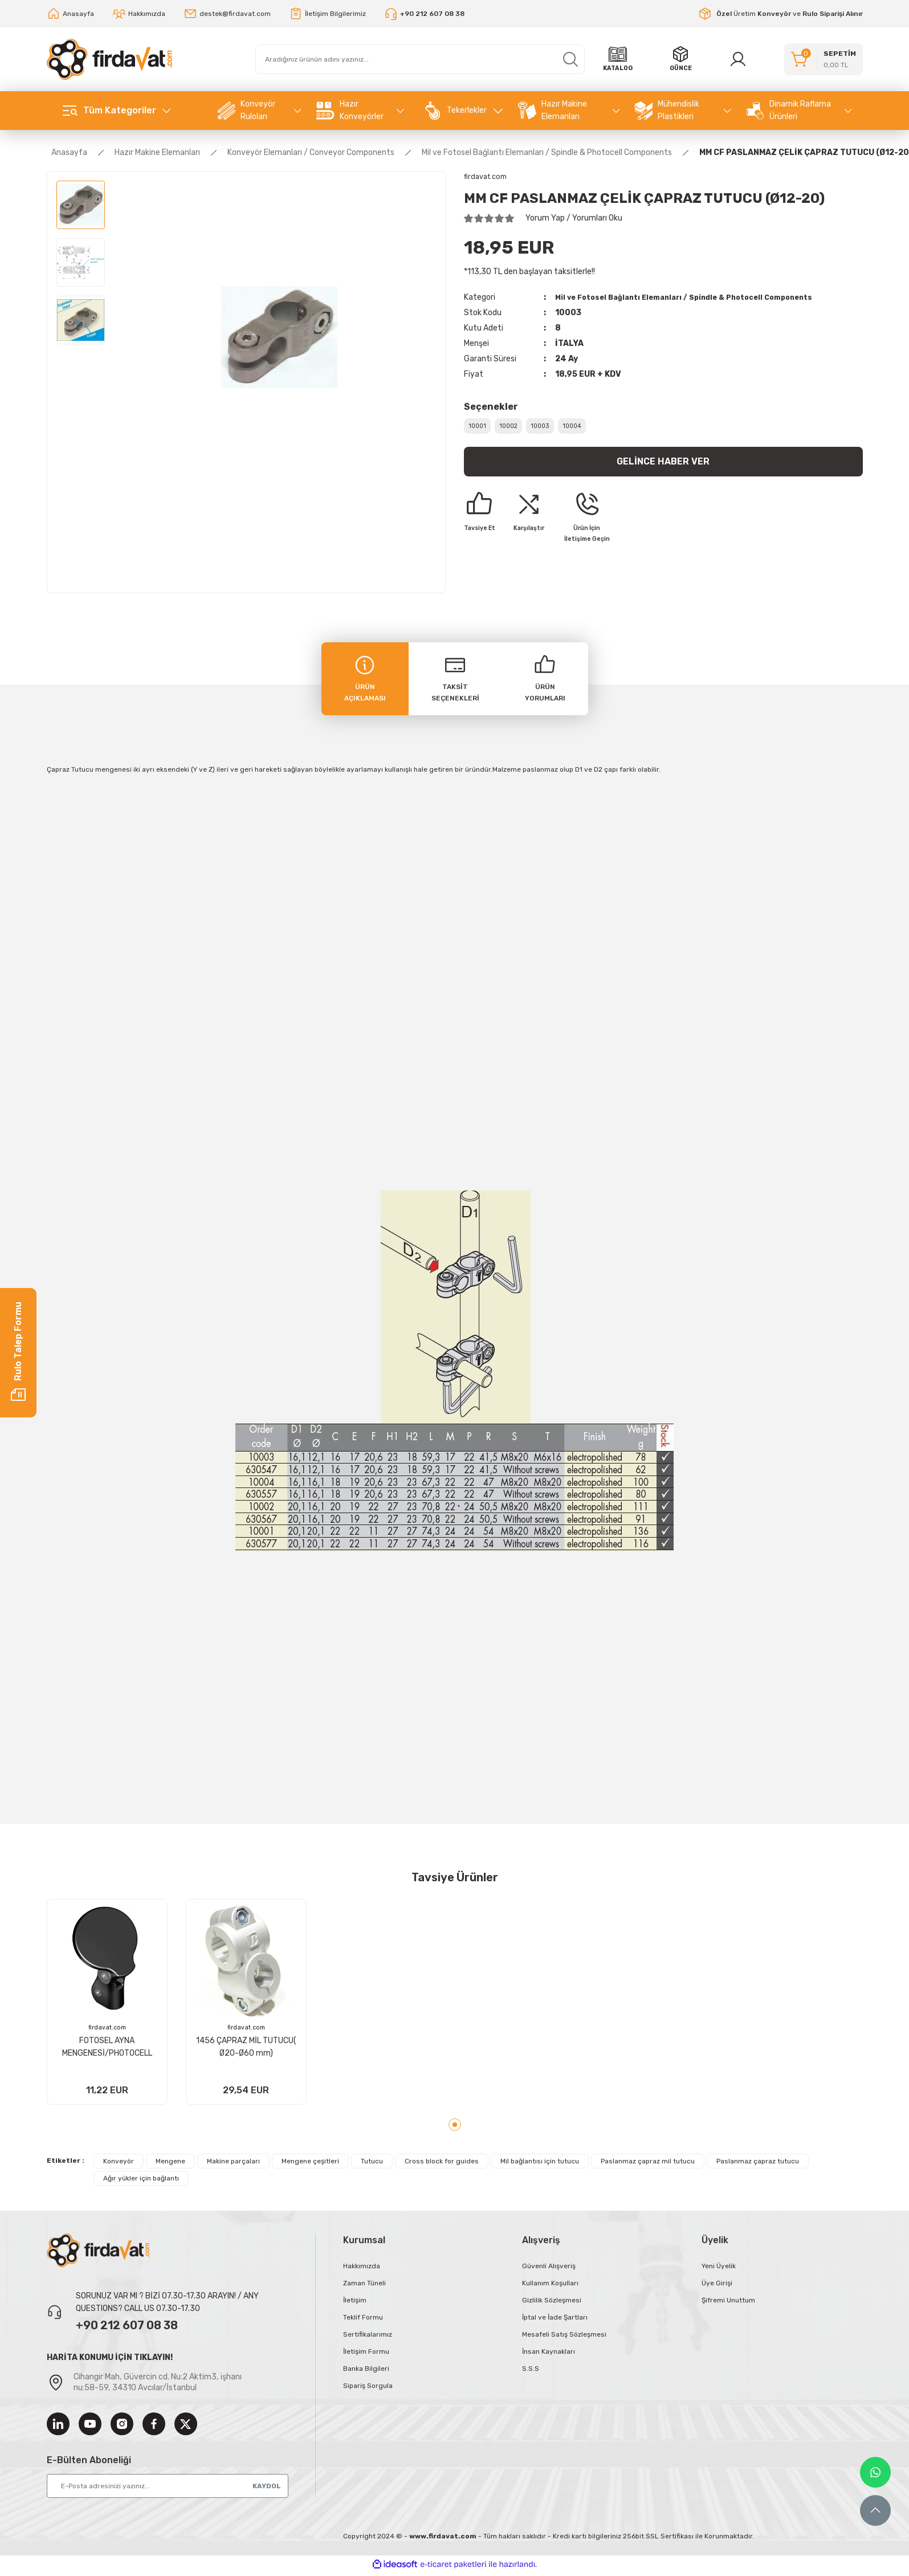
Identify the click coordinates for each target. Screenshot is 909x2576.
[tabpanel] (107, 2004)
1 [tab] (455, 2128)
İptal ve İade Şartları (555, 2321)
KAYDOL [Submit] (266, 2501)
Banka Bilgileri (366, 2373)
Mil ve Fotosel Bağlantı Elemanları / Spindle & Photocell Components (696, 298)
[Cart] (823, 59)
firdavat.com (107, 2027)
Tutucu (372, 2165)
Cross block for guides (442, 2165)
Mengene (170, 2165)
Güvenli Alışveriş (549, 2270)
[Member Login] (740, 59)
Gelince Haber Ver (663, 471)
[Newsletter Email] (167, 2501)
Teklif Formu (363, 2321)
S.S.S (530, 2373)
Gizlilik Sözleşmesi (551, 2304)
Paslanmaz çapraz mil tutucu (648, 2165)
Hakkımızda (361, 2270)
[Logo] (109, 59)
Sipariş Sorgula (368, 2390)
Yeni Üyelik (719, 2270)
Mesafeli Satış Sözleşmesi (564, 2338)
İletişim (354, 2304)
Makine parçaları (233, 2165)
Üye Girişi (717, 2287)
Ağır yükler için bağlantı (141, 2182)
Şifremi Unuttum (728, 2304)
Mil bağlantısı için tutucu (539, 2165)
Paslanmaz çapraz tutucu (757, 2165)
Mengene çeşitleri (310, 2165)
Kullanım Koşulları (550, 2287)
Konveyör (118, 2165)
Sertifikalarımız (367, 2338)
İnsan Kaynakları (548, 2355)
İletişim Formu (366, 2355)
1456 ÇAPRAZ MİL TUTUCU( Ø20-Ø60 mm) (246, 2045)
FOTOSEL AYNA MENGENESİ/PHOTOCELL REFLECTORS (107, 2046)
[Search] (420, 59)
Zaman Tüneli (364, 2287)
